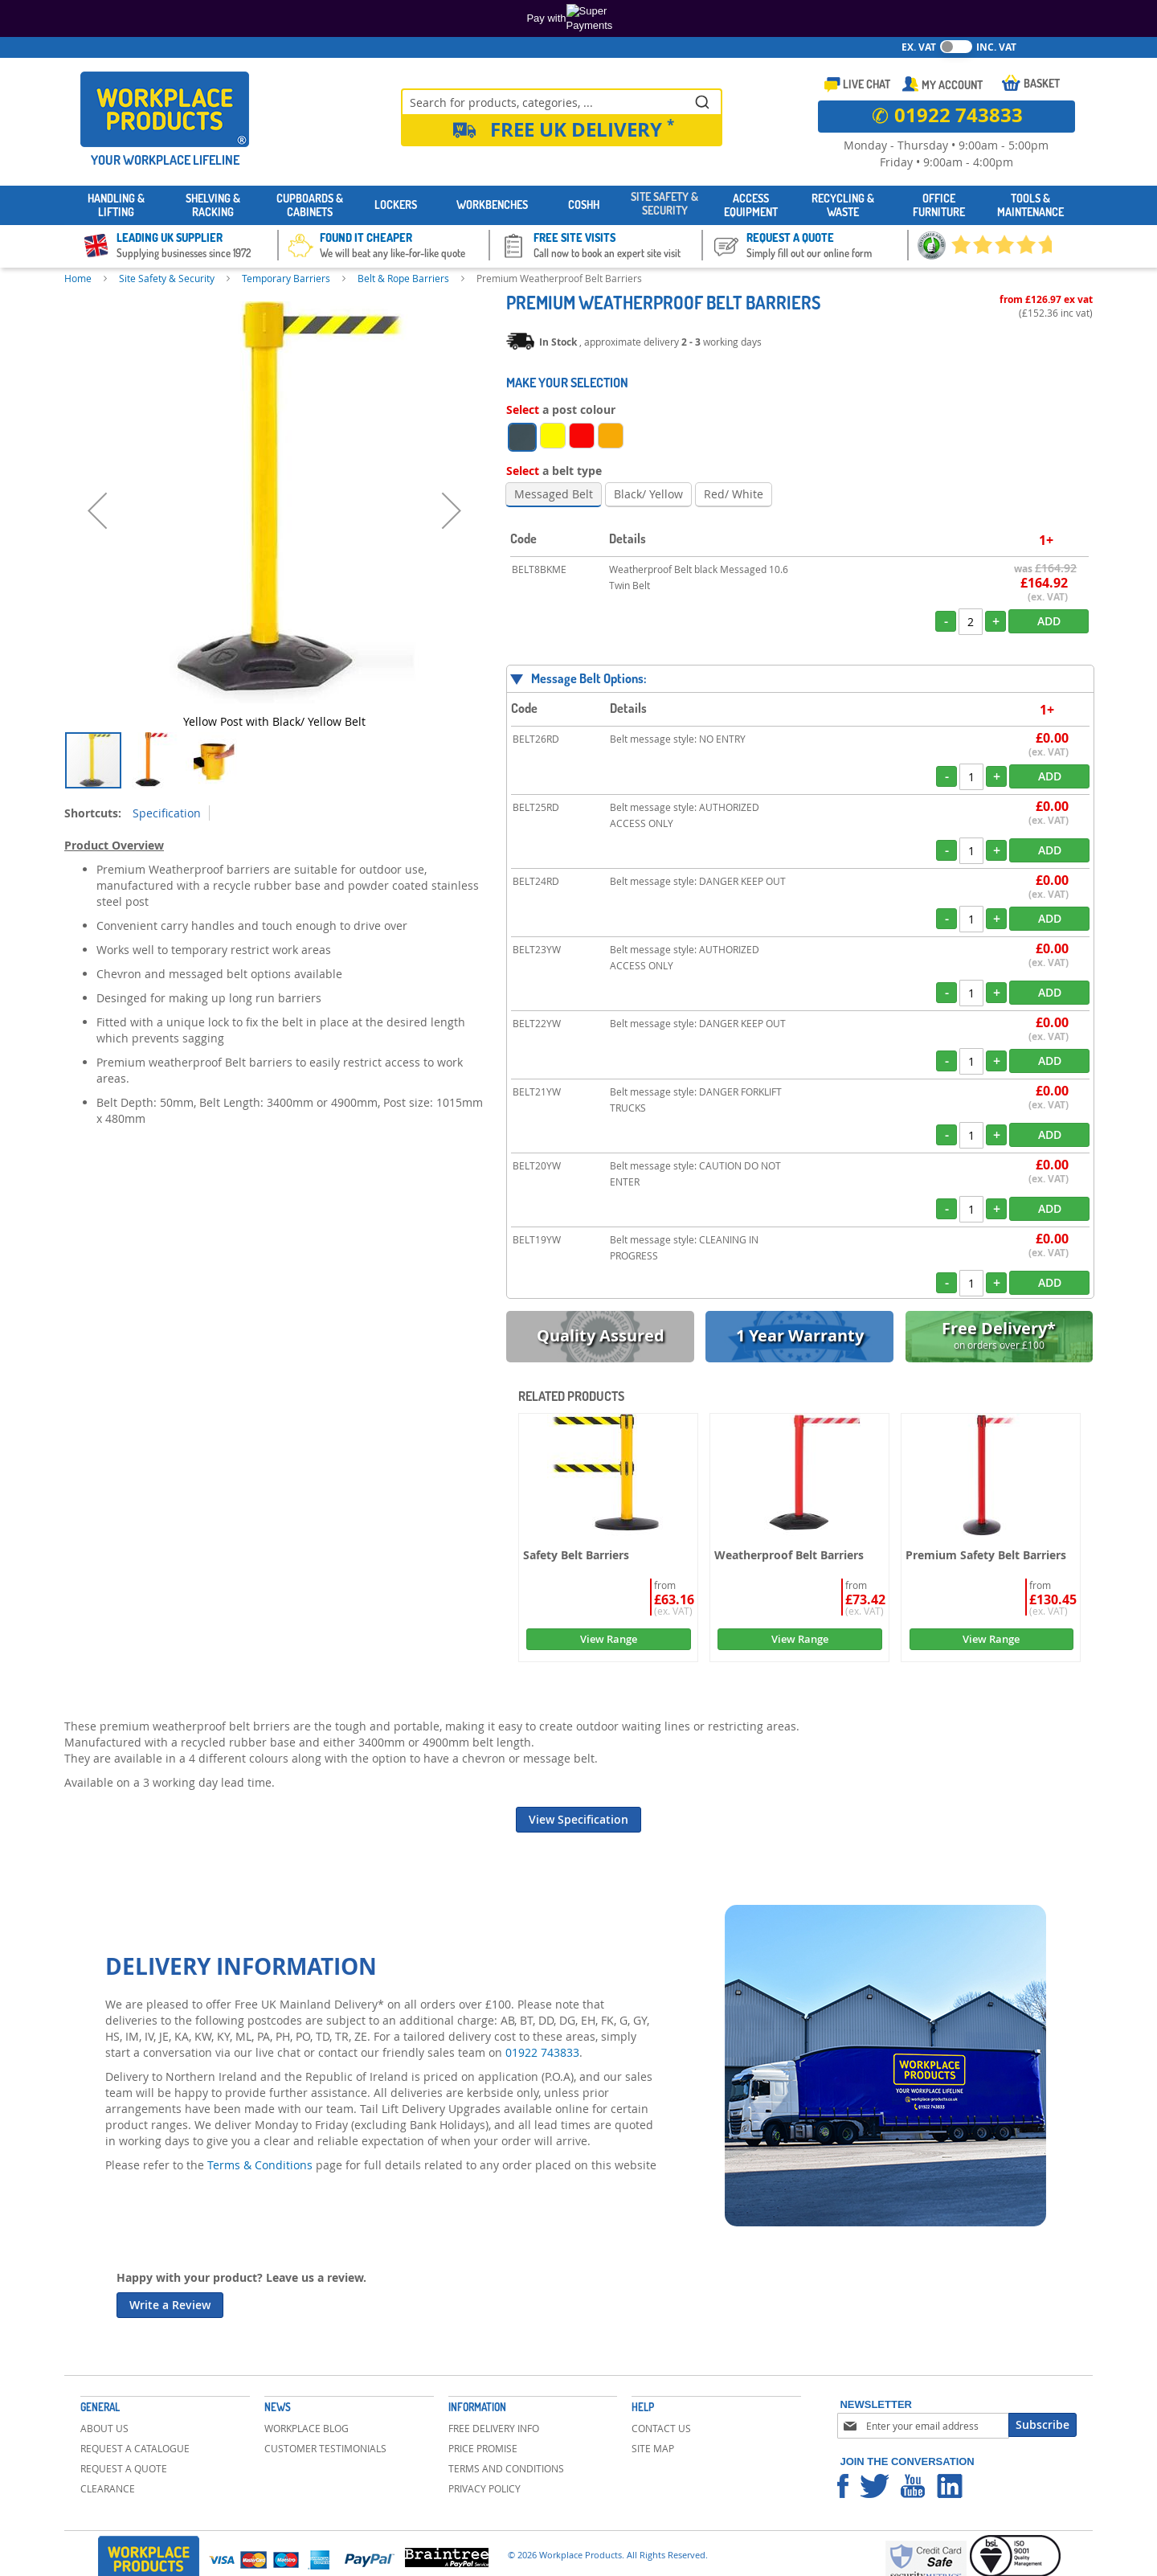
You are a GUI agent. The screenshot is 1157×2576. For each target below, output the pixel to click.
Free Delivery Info (493, 2428)
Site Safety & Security (167, 278)
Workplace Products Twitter (875, 2486)
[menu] (578, 205)
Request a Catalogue (135, 2448)
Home (78, 278)
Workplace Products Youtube (913, 2486)
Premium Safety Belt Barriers (986, 1554)
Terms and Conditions (506, 2468)
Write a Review (170, 2304)
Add (1049, 621)
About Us (104, 2428)
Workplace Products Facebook (842, 2486)
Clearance (107, 2488)
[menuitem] (116, 205)
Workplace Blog (306, 2428)
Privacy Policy (484, 2488)
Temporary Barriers (286, 278)
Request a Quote (123, 2468)
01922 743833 (542, 2052)
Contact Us (661, 2428)
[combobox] (561, 101)
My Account (952, 85)
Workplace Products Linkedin (950, 2486)
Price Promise (482, 2448)
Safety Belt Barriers (576, 1554)
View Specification (578, 1819)
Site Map (653, 2448)
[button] (97, 510)
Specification (167, 813)
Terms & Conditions (260, 2165)
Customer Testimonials (325, 2448)
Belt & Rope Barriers (403, 278)
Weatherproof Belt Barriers (789, 1554)
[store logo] (164, 109)
